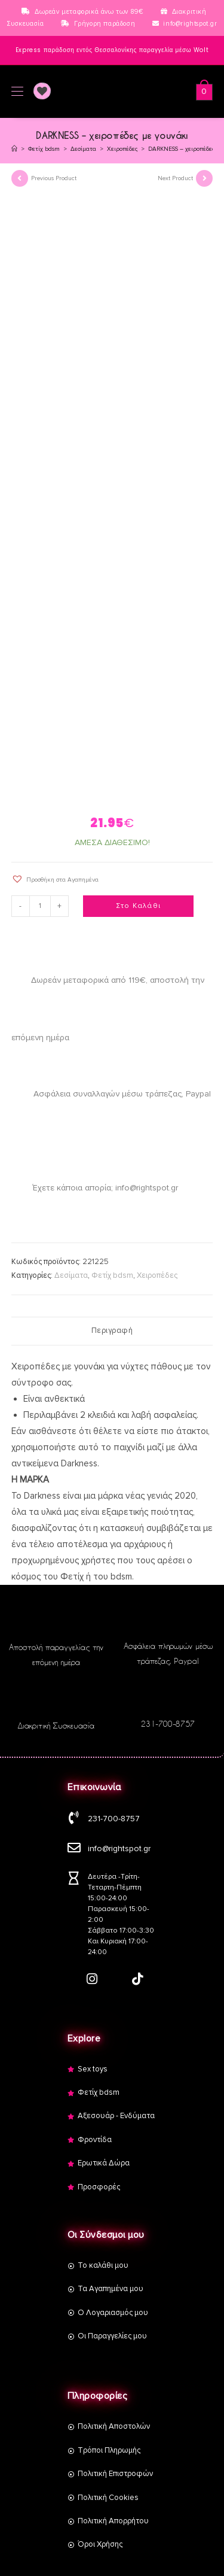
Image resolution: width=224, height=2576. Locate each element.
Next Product (175, 178)
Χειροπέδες (157, 1275)
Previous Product (53, 178)
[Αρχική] (14, 149)
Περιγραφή (112, 1330)
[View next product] (204, 178)
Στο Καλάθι (138, 905)
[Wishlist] (38, 92)
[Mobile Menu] (17, 92)
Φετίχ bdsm (112, 1275)
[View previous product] (19, 178)
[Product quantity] (40, 906)
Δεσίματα (71, 1275)
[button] (55, 878)
